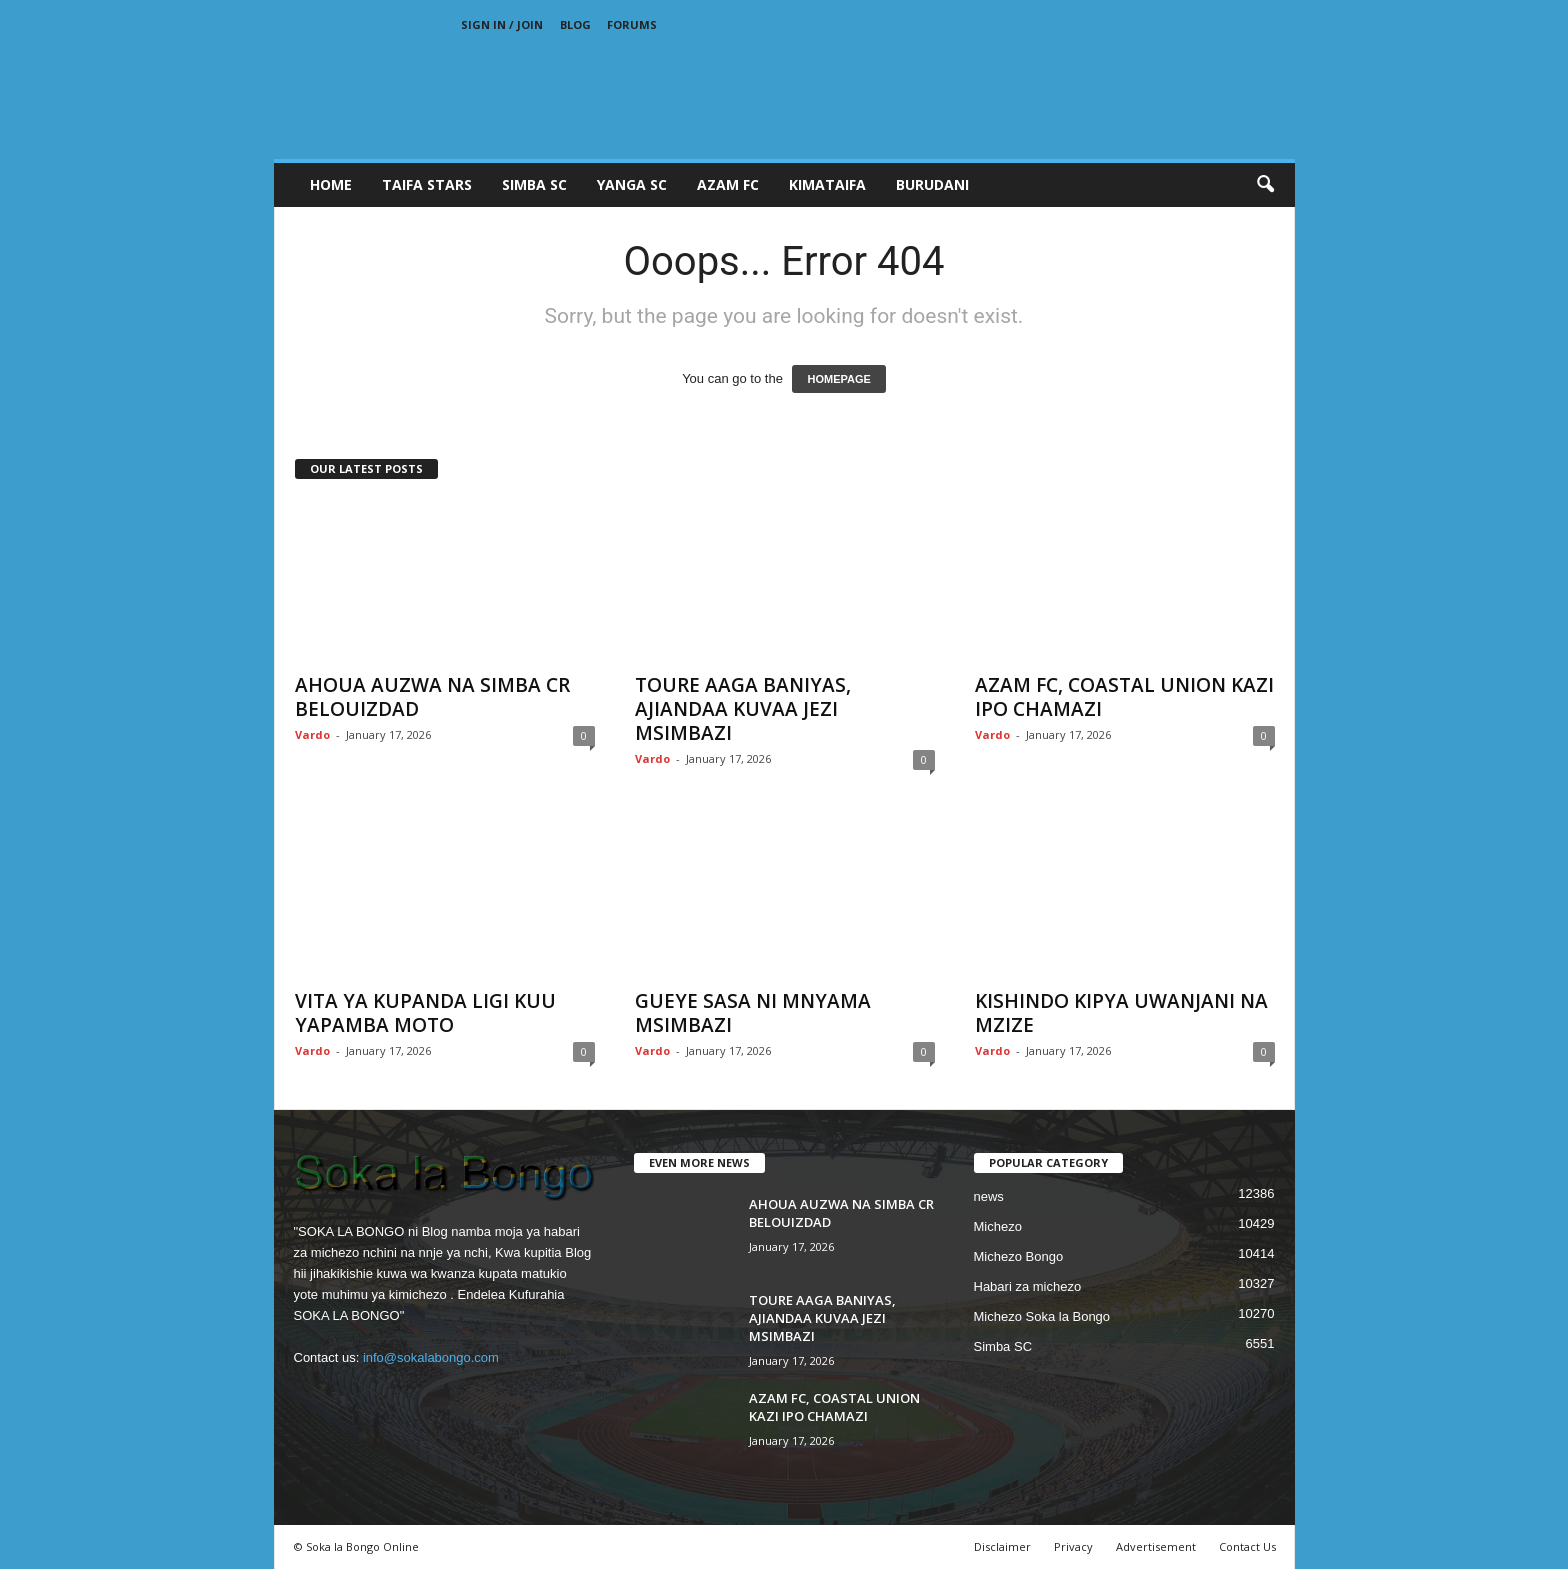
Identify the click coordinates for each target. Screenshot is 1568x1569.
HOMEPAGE (838, 379)
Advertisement (1156, 1546)
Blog (575, 24)
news (989, 1196)
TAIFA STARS (427, 184)
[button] (1265, 185)
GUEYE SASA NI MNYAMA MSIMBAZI (753, 1013)
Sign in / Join (502, 24)
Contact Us (1247, 1546)
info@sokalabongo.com (431, 1357)
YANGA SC (632, 184)
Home (331, 184)
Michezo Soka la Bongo (1042, 1316)
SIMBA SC (534, 184)
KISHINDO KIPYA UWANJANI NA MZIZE (1121, 1013)
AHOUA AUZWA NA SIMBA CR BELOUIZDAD (432, 697)
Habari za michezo (1028, 1286)
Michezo (998, 1226)
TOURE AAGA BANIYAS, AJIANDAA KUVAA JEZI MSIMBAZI (743, 709)
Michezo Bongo (1019, 1256)
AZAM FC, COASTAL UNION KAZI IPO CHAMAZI (1124, 697)
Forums (632, 24)
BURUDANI (932, 184)
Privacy (1073, 1546)
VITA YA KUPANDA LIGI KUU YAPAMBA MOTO (425, 1013)
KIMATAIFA (827, 184)
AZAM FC (728, 184)
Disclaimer (1002, 1546)
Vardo (312, 734)
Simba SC (1003, 1346)
